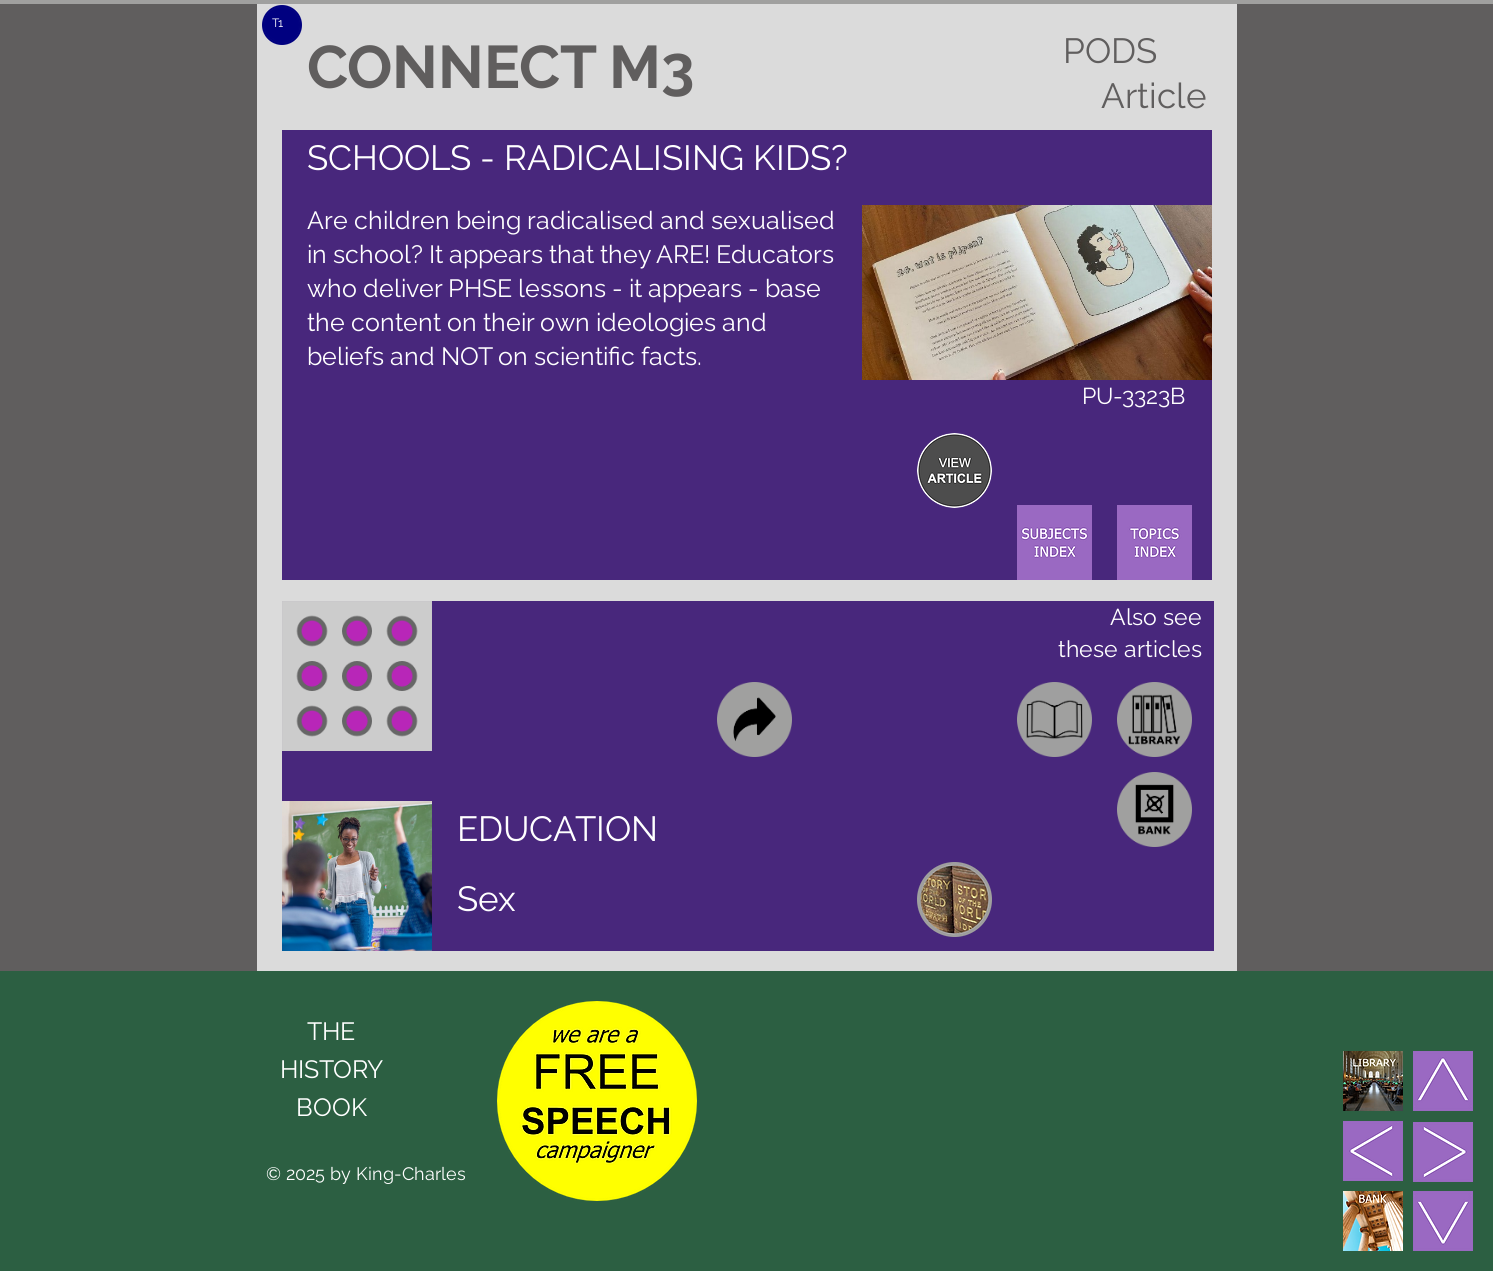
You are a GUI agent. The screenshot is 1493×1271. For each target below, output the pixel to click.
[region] (954, 470)
